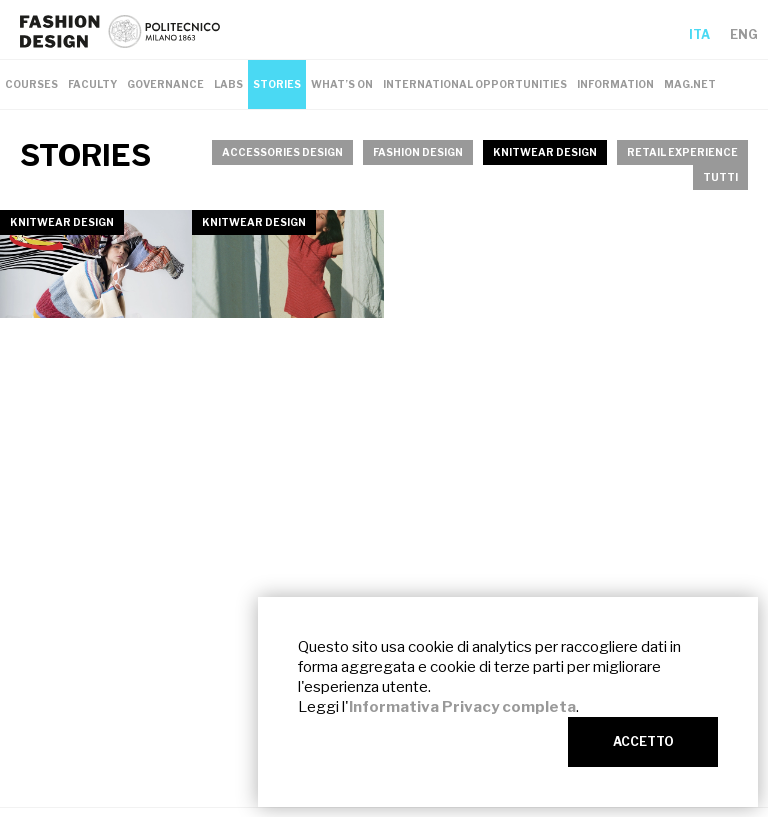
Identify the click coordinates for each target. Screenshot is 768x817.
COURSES (31, 84)
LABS (228, 84)
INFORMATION (615, 84)
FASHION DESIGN (418, 152)
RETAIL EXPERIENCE (682, 152)
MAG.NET (690, 84)
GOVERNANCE (165, 84)
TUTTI (720, 177)
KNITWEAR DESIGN (545, 152)
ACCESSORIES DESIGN (282, 152)
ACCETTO (643, 741)
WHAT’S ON (342, 84)
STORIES (277, 84)
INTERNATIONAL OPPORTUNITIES (475, 84)
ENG (744, 34)
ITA (699, 34)
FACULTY (92, 84)
